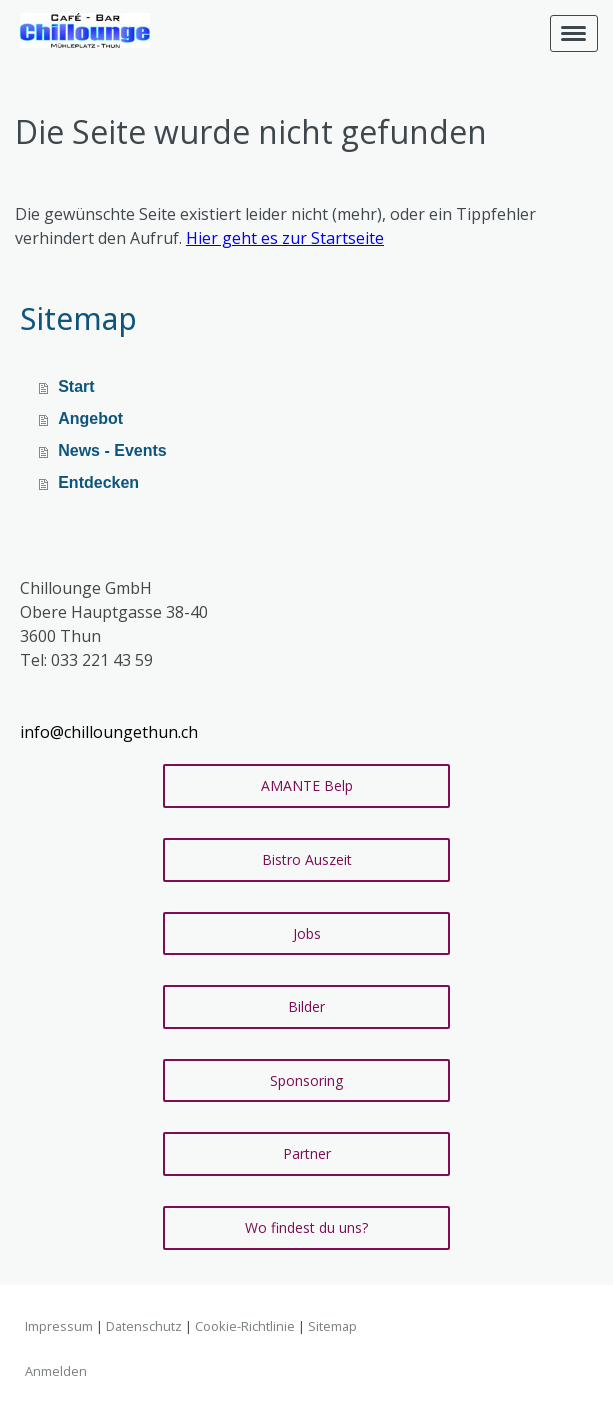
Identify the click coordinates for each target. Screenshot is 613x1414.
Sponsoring (306, 1080)
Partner (307, 1153)
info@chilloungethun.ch (109, 732)
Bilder (306, 1006)
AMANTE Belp (307, 785)
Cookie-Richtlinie (245, 1326)
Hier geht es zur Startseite (285, 238)
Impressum (59, 1326)
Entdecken (98, 482)
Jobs (307, 933)
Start (76, 386)
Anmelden (56, 1371)
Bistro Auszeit (307, 859)
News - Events (112, 450)
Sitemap (332, 1326)
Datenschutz (144, 1326)
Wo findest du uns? (306, 1227)
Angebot (90, 418)
